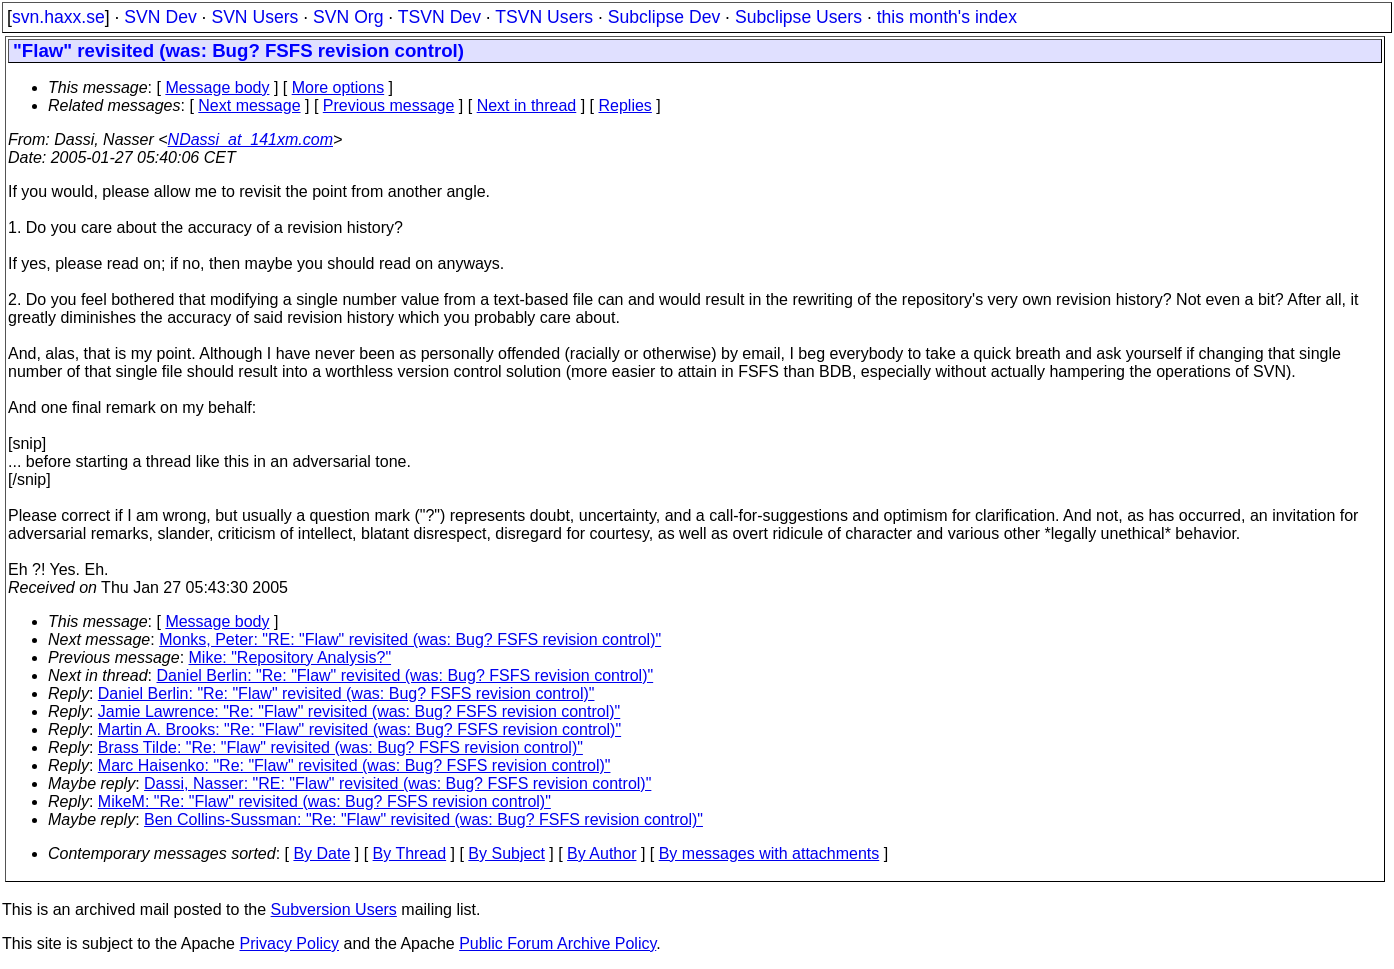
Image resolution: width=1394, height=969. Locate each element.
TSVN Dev (439, 17)
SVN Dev (160, 17)
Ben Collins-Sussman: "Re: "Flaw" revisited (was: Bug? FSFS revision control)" (423, 819)
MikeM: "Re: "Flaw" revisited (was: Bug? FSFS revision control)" (324, 801)
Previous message (389, 105)
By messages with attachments (769, 853)
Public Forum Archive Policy (557, 943)
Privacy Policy (289, 943)
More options (338, 87)
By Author (601, 853)
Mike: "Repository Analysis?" (290, 657)
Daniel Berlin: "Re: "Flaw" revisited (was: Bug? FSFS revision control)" (405, 675)
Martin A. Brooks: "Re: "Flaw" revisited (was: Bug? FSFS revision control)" (359, 729)
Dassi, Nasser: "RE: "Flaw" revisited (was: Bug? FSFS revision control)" (397, 783)
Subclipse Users (798, 17)
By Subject (506, 853)
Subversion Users (334, 909)
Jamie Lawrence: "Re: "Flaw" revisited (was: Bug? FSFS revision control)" (359, 711)
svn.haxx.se (58, 17)
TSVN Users (544, 17)
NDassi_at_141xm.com (250, 139)
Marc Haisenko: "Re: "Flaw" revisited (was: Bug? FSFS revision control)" (354, 765)
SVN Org (348, 17)
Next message (249, 105)
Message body (217, 87)
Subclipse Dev (664, 17)
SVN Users (254, 17)
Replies (625, 105)
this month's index (947, 17)
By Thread (410, 853)
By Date (321, 853)
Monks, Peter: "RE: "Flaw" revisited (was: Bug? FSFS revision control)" (410, 639)
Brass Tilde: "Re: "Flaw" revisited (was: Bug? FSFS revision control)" (340, 747)
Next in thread (527, 105)
